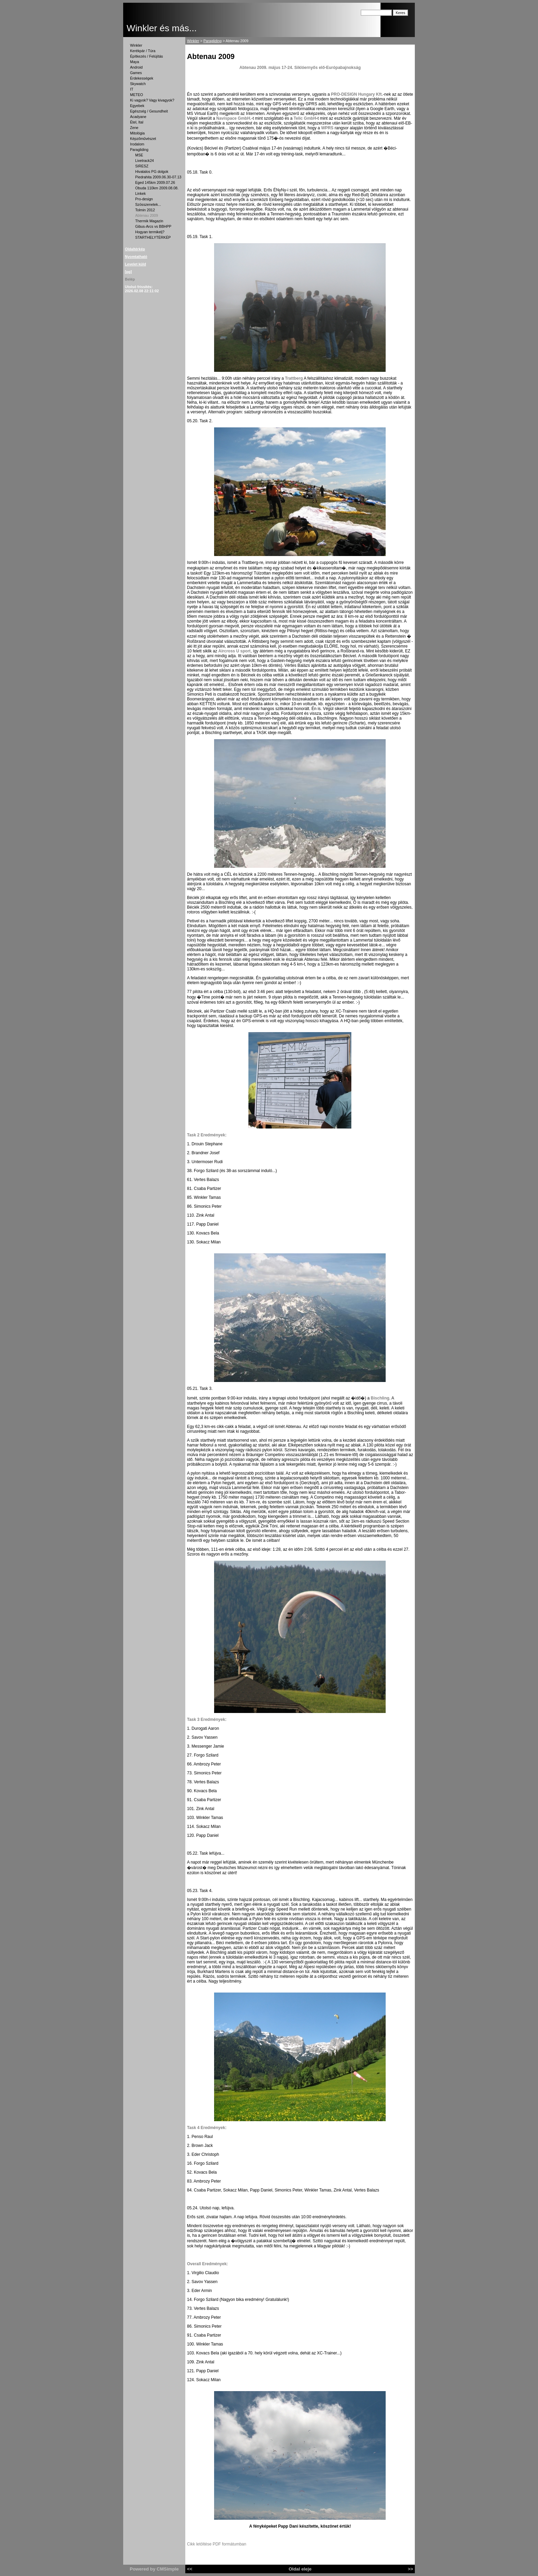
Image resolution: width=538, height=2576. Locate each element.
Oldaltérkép (135, 249)
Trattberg (294, 378)
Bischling (380, 1398)
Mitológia (137, 133)
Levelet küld (135, 264)
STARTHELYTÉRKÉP (153, 237)
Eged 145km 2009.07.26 (155, 182)
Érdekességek (141, 78)
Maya (134, 62)
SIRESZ (142, 166)
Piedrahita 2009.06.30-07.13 (158, 177)
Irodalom (137, 144)
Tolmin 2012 (145, 210)
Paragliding (139, 149)
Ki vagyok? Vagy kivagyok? (152, 100)
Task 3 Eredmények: (206, 1719)
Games (136, 73)
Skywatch (138, 84)
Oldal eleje (300, 2569)
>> (410, 2569)
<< (189, 2569)
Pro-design (144, 199)
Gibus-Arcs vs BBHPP (153, 226)
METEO (136, 95)
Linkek (140, 193)
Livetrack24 (144, 160)
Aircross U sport (234, 651)
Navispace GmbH (233, 118)
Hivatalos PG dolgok (151, 171)
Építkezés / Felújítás (146, 56)
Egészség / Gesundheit (149, 111)
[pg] (128, 272)
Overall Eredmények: (207, 2263)
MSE (139, 155)
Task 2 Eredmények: (206, 1135)
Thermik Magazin (149, 221)
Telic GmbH (305, 118)
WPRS (327, 128)
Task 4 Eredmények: (206, 2127)
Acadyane (138, 117)
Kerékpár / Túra (142, 51)
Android (136, 67)
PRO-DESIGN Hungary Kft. (357, 94)
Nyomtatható (136, 257)
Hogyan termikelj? (149, 232)
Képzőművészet (143, 139)
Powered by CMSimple (154, 2569)
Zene (134, 128)
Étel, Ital (136, 122)
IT (131, 89)
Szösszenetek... (148, 204)
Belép (130, 279)
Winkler (136, 45)
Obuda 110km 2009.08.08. (156, 188)
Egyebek (137, 106)
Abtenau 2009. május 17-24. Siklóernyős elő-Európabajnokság (300, 67)
